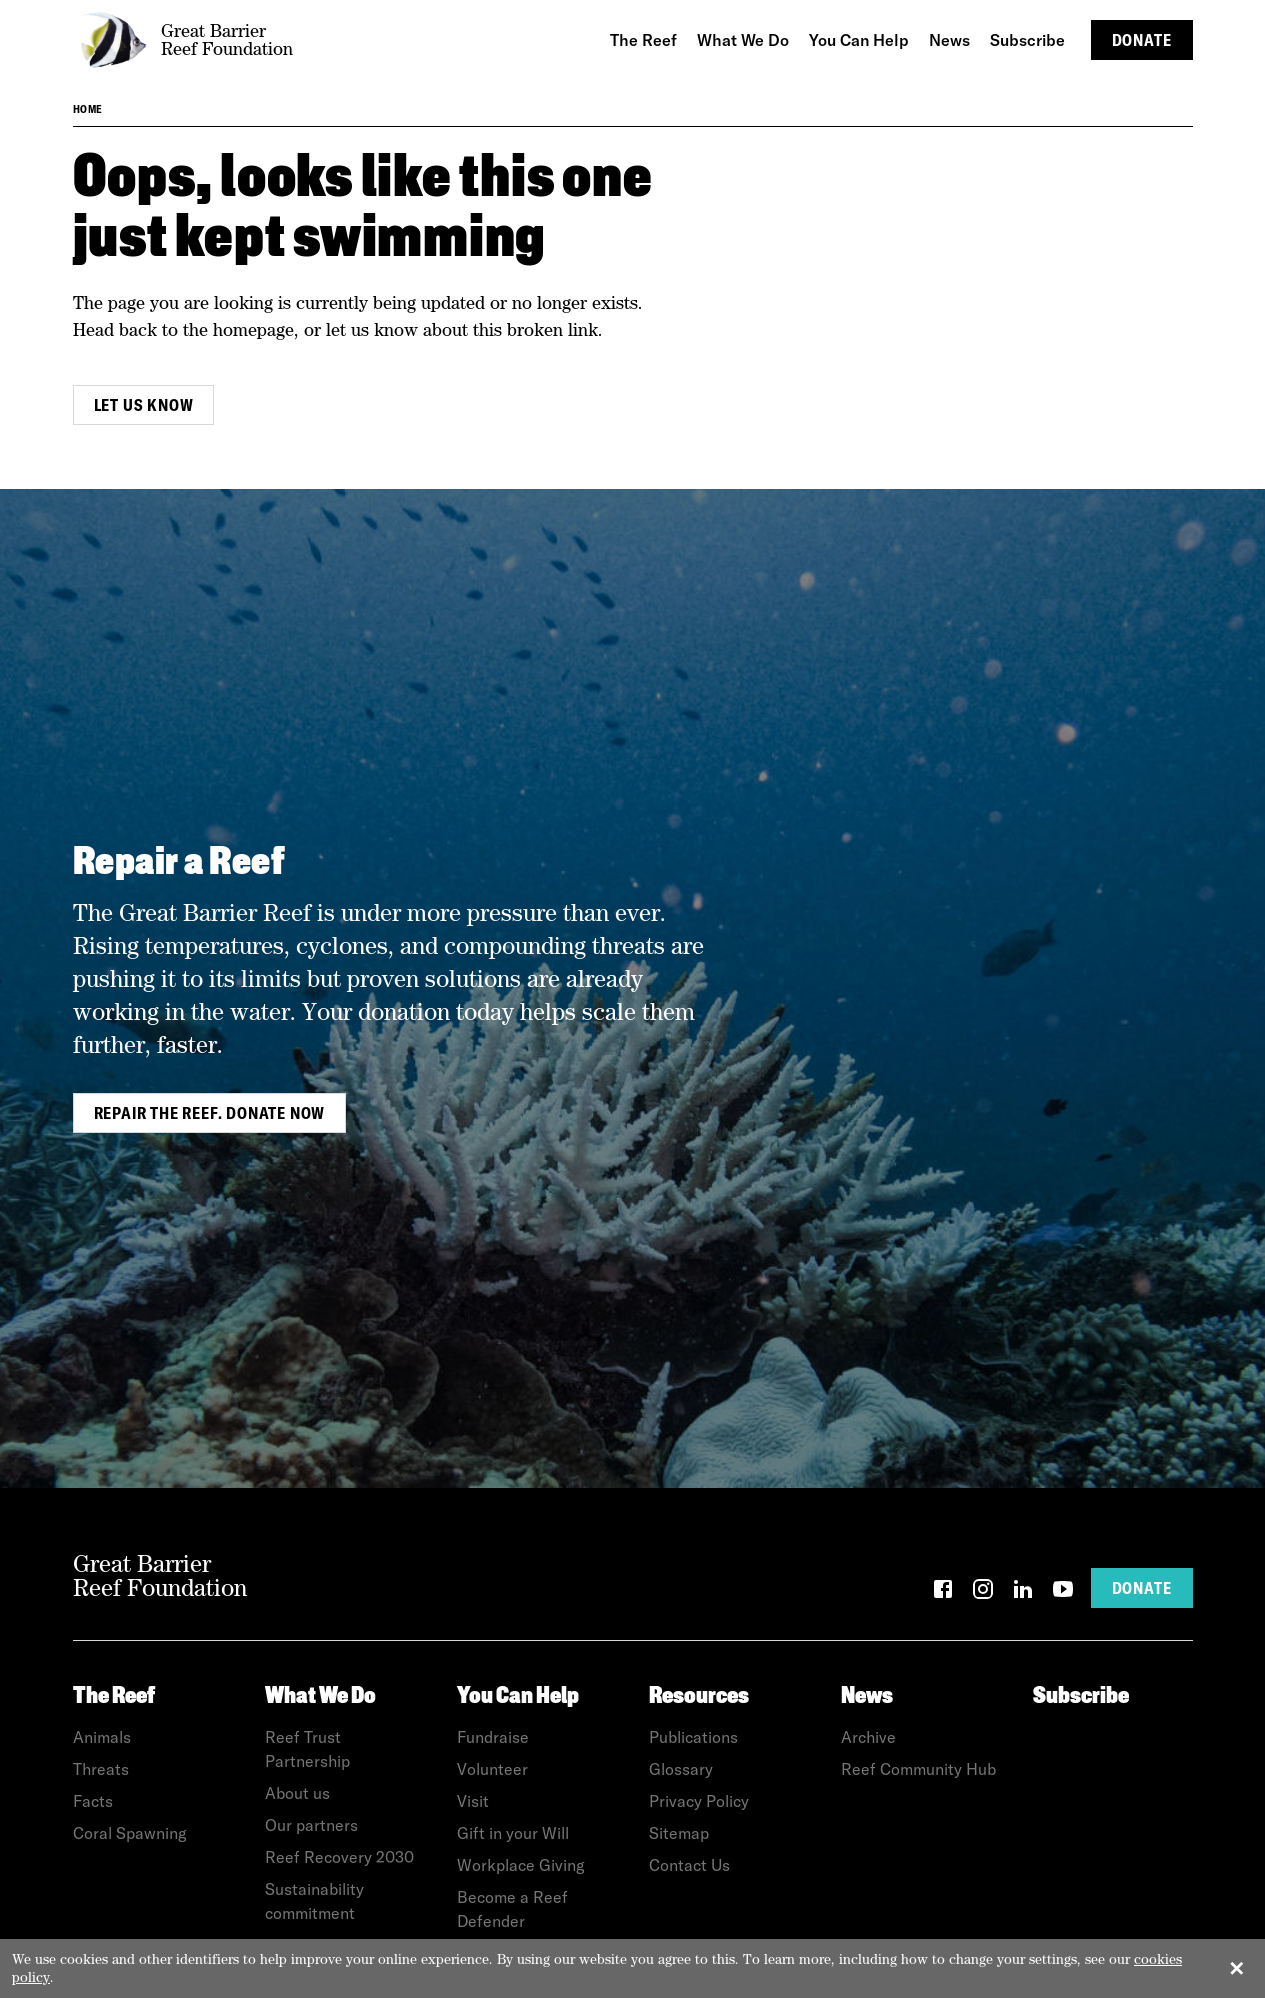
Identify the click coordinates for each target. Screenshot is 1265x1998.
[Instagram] (983, 1592)
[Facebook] (943, 1592)
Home (88, 109)
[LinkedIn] (1023, 1592)
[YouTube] (1063, 1592)
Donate (1142, 40)
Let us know (144, 405)
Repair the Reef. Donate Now (210, 1113)
